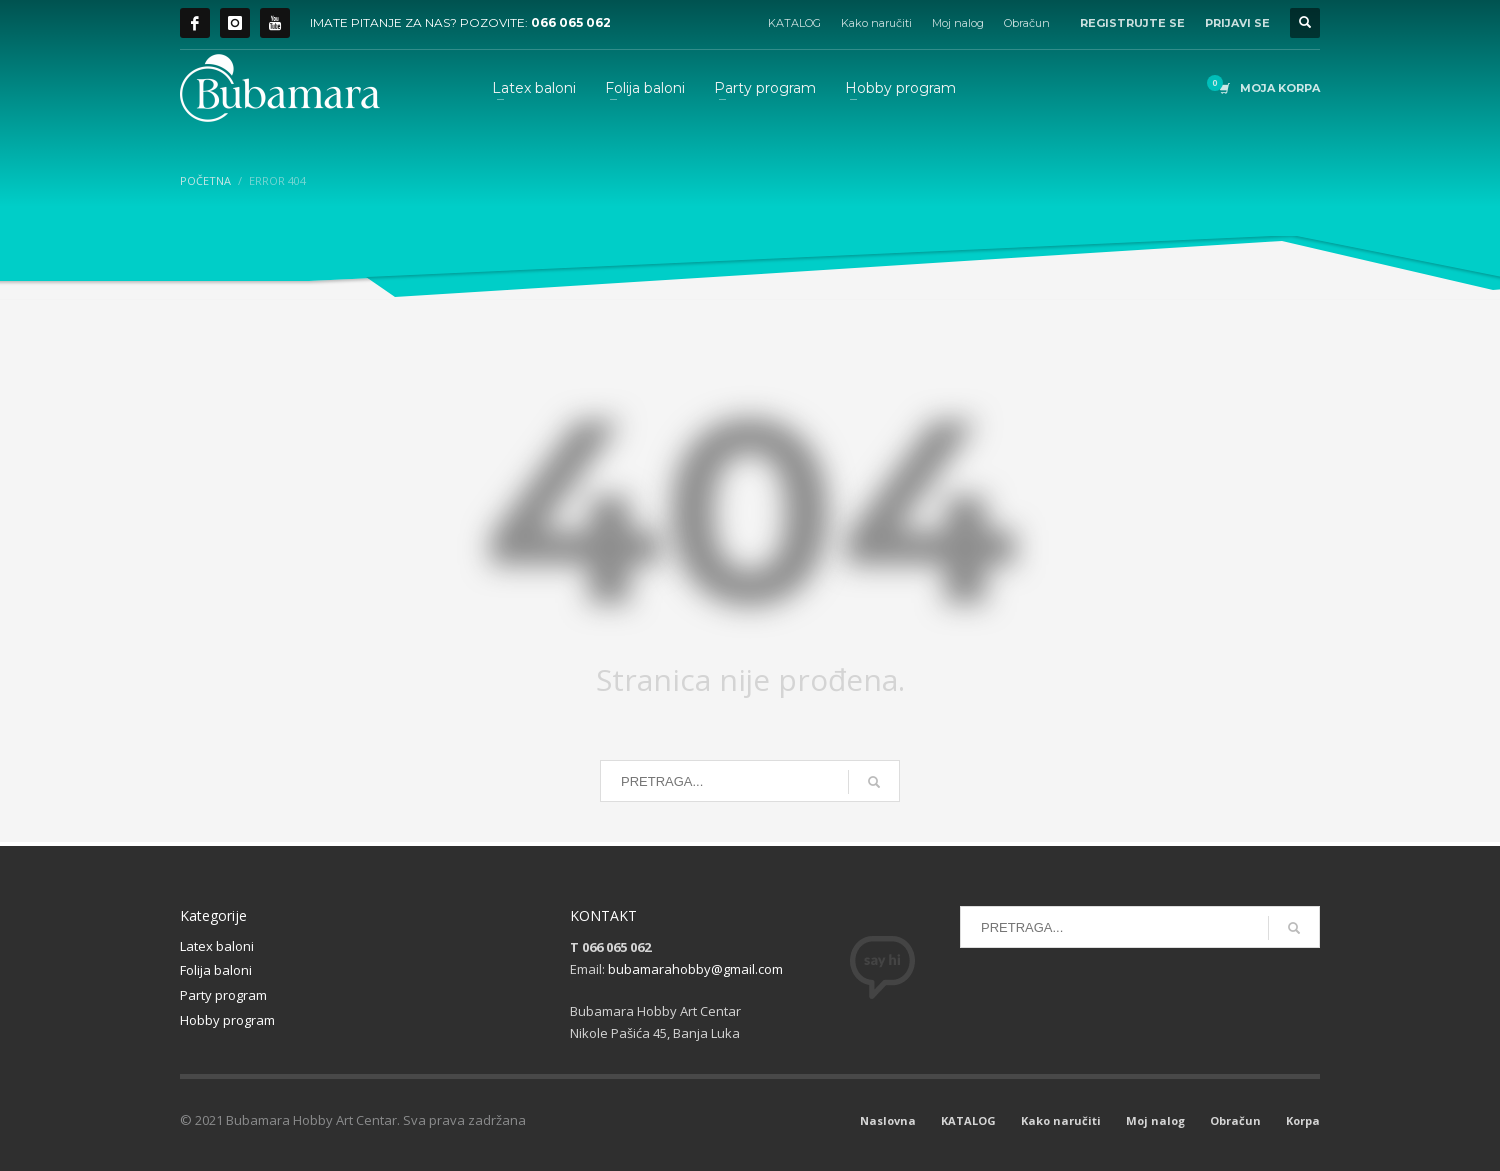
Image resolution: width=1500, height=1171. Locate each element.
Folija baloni (216, 970)
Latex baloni (217, 946)
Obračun (1027, 23)
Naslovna (888, 1120)
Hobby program (227, 1020)
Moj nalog (958, 23)
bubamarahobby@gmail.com (695, 969)
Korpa (1303, 1120)
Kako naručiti (876, 23)
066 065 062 (571, 22)
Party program (223, 995)
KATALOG (794, 23)
